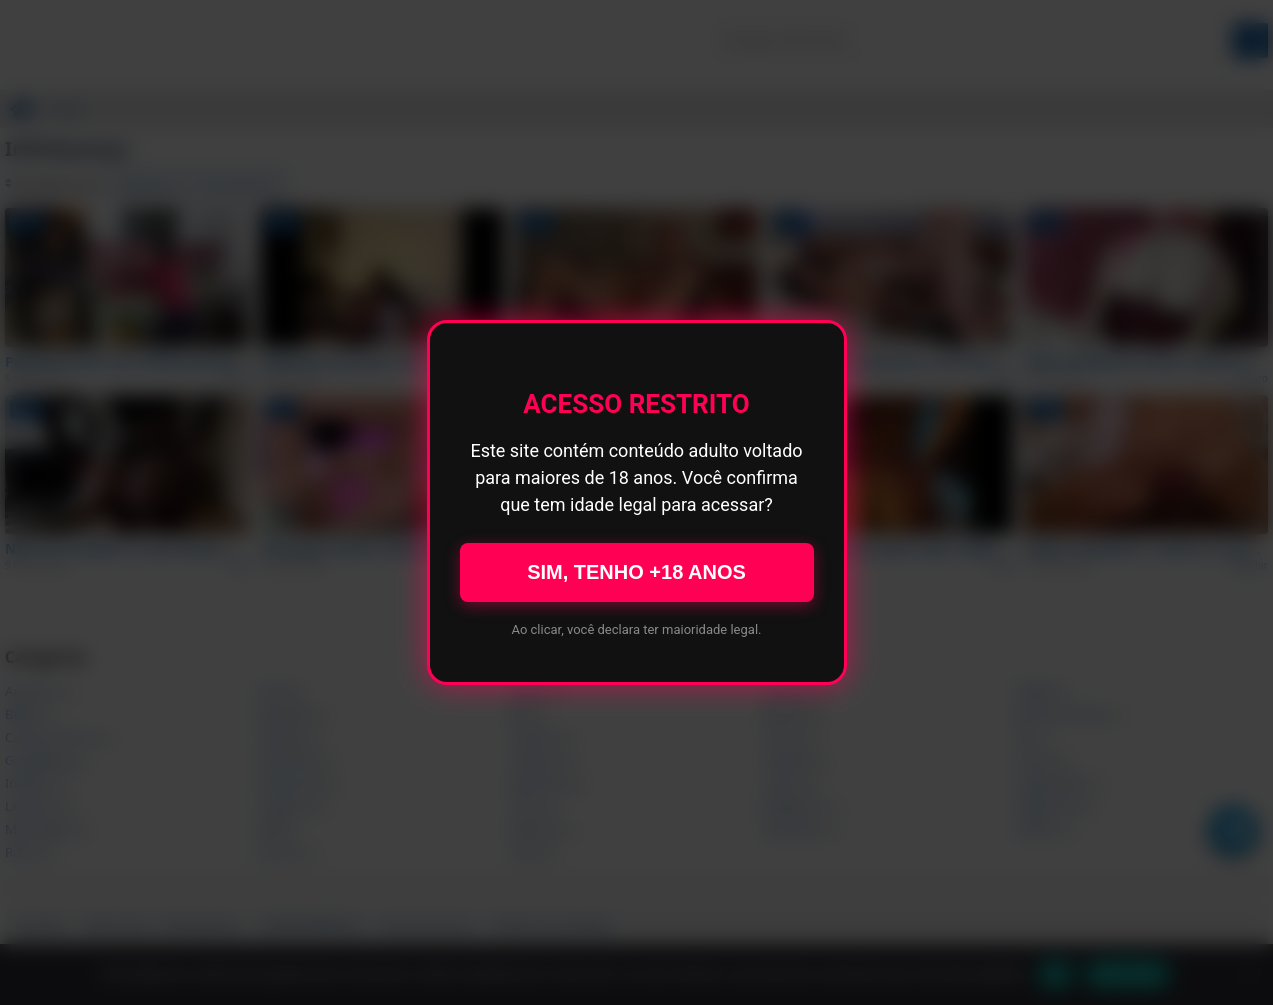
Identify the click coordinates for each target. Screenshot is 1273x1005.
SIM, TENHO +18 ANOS (636, 572)
